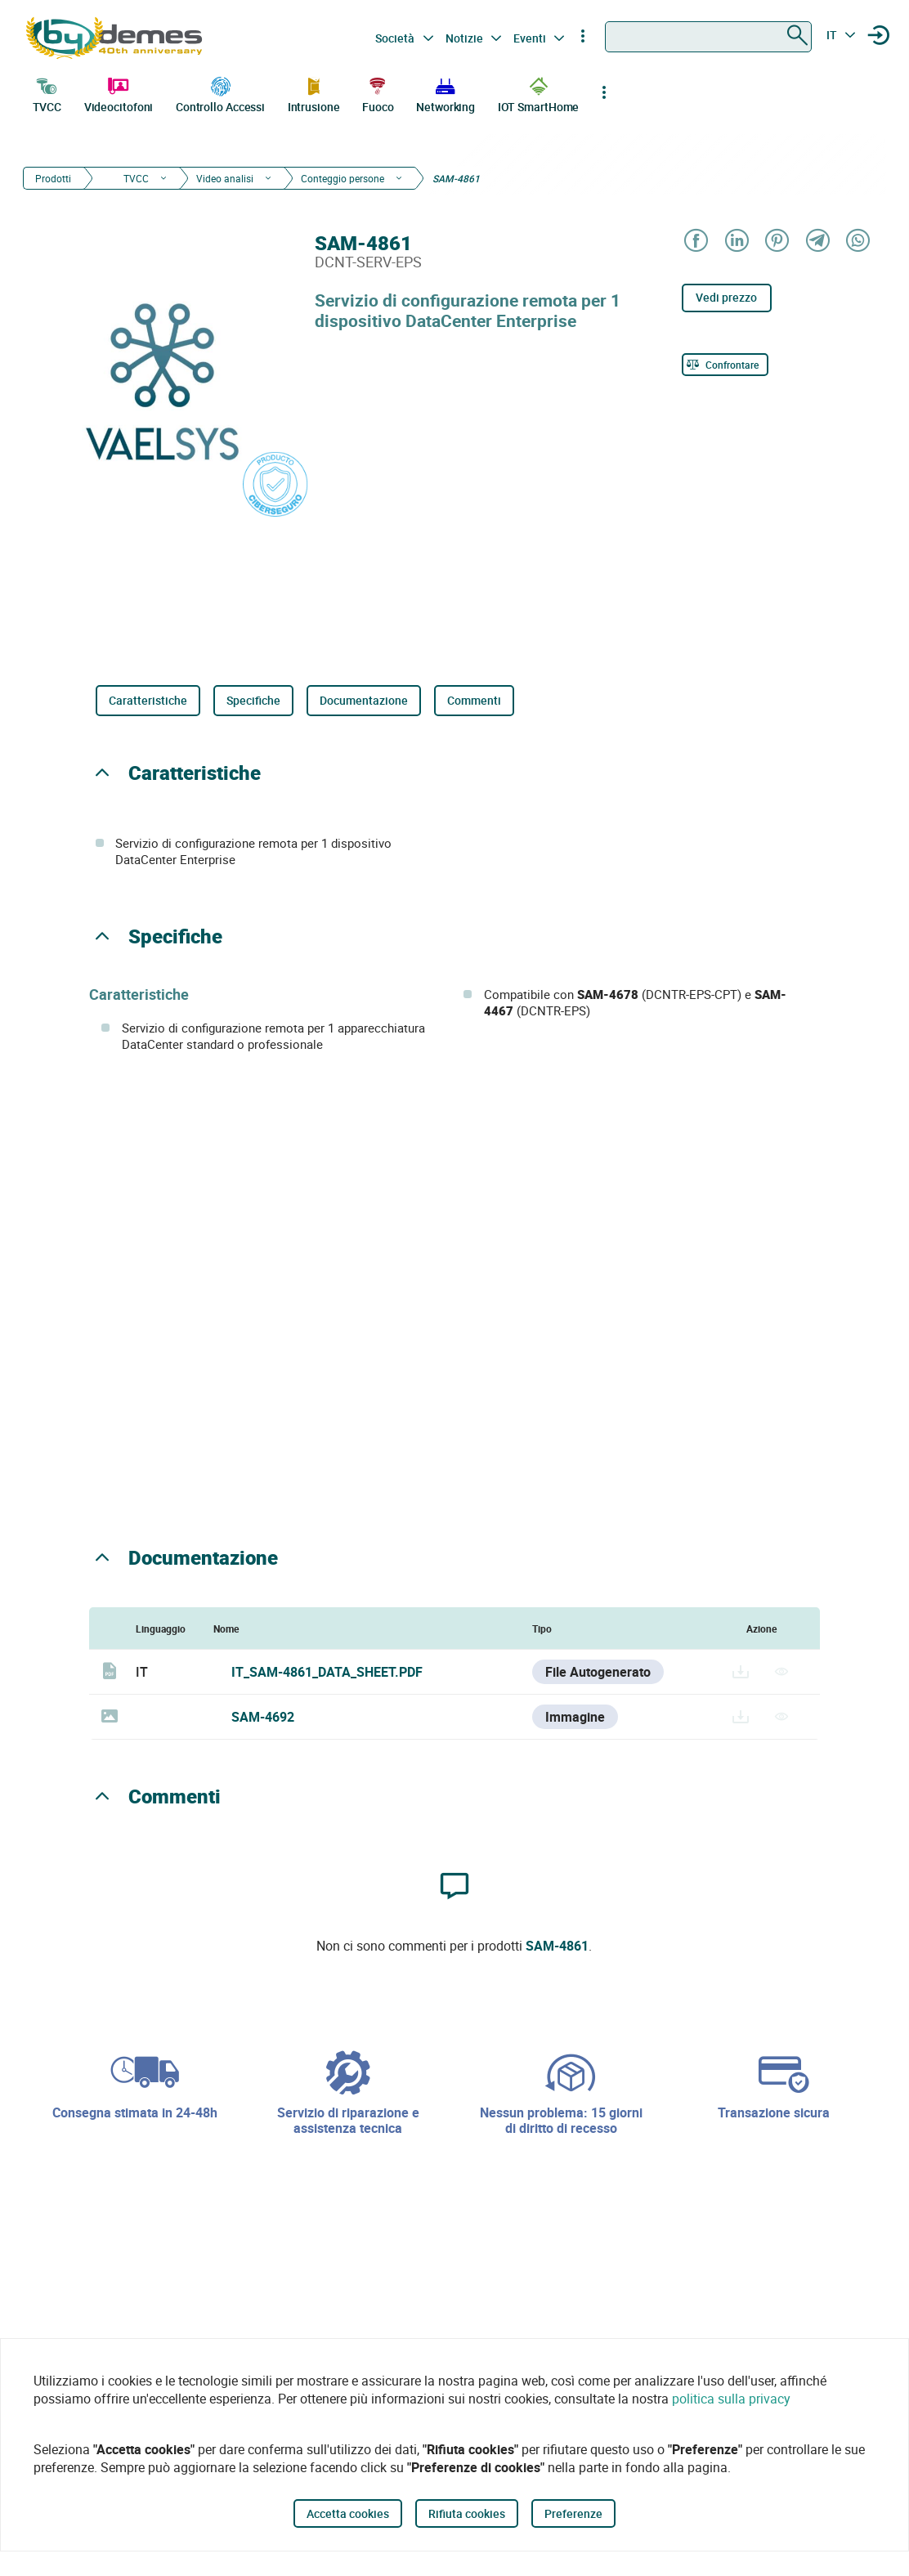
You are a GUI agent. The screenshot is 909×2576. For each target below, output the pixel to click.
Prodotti (53, 178)
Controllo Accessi (220, 93)
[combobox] (708, 36)
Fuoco (378, 93)
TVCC (47, 93)
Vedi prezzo (726, 297)
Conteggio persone (342, 178)
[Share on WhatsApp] (857, 242)
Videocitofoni (119, 93)
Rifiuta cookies (466, 2513)
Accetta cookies (348, 2513)
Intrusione (314, 93)
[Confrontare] (725, 364)
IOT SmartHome (539, 93)
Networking (445, 93)
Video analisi (224, 178)
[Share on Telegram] (816, 242)
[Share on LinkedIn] (735, 242)
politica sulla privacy (731, 2399)
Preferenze (573, 2513)
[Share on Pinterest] (776, 242)
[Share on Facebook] (695, 242)
